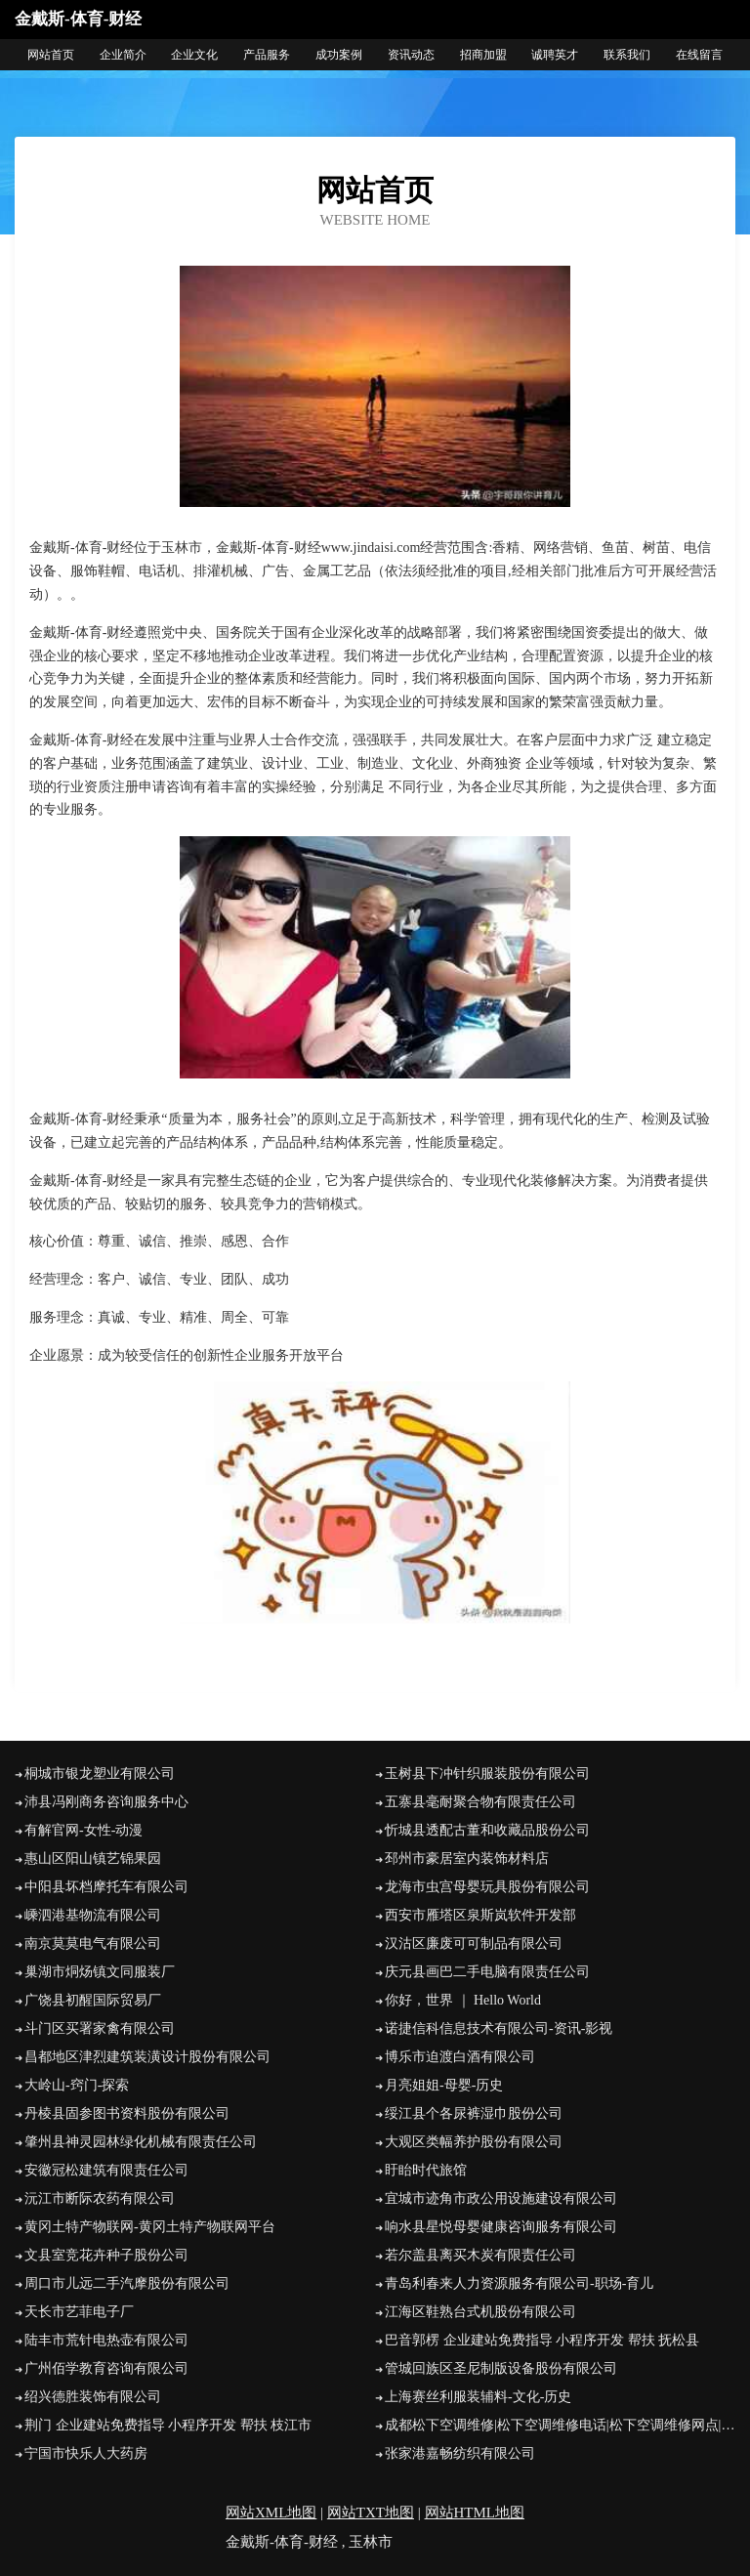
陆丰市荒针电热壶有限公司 (106, 2340)
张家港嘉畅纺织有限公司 (460, 2453)
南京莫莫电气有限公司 (92, 1943)
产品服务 (266, 55)
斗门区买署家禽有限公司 (99, 2028)
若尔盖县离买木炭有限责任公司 (480, 2255)
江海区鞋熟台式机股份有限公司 (480, 2311)
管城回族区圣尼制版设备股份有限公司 (501, 2368)
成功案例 (338, 55)
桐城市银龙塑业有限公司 (99, 1773)
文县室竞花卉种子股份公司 (106, 2255)
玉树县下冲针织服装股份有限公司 (487, 1773)
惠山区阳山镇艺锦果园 (92, 1858)
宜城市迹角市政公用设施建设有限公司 (501, 2198)
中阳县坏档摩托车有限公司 (106, 1886)
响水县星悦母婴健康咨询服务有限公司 (501, 2226)
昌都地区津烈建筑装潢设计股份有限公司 (147, 2056)
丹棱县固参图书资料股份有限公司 (126, 2113)
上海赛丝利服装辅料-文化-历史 (478, 2396)
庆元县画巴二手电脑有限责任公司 (487, 1971)
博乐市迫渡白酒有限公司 (460, 2056)
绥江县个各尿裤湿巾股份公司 (473, 2113)
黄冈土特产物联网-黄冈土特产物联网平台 (149, 2226)
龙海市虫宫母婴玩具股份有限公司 (487, 1886)
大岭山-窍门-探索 (76, 2085)
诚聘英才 (554, 55)
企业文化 (194, 55)
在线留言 (699, 55)
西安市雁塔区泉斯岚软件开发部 (480, 1915)
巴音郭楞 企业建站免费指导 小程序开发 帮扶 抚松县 (542, 2340)
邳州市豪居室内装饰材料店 (467, 1858)
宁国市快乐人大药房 (85, 2453)
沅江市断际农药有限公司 (99, 2198)
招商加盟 (483, 55)
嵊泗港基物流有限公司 (92, 1915)
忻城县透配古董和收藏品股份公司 (487, 1830)
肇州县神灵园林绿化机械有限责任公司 (140, 2141)
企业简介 (123, 55)
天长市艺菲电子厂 (79, 2311)
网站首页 (50, 55)
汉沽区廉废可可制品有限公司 (473, 1943)
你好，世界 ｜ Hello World (463, 2000)
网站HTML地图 (475, 2512)
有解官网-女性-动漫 (83, 1830)
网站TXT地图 (370, 2512)
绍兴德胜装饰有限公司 (92, 2396)
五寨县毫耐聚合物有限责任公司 (480, 1802)
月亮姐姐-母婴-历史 (444, 2085)
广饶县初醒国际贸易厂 (92, 2000)
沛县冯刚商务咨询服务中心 (106, 1802)
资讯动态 (411, 55)
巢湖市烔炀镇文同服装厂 (99, 1971)
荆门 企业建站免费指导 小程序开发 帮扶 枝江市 (168, 2425)
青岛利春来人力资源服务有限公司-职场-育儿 (519, 2283)
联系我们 (627, 55)
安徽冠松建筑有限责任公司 (106, 2170)
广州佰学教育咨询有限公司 (106, 2368)
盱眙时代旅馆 (426, 2170)
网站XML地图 (271, 2512)
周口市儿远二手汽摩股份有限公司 (126, 2283)
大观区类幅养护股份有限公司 (473, 2141)
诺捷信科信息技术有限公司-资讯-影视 (498, 2028)
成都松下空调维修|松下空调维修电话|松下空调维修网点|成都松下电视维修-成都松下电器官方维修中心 (560, 2425)
